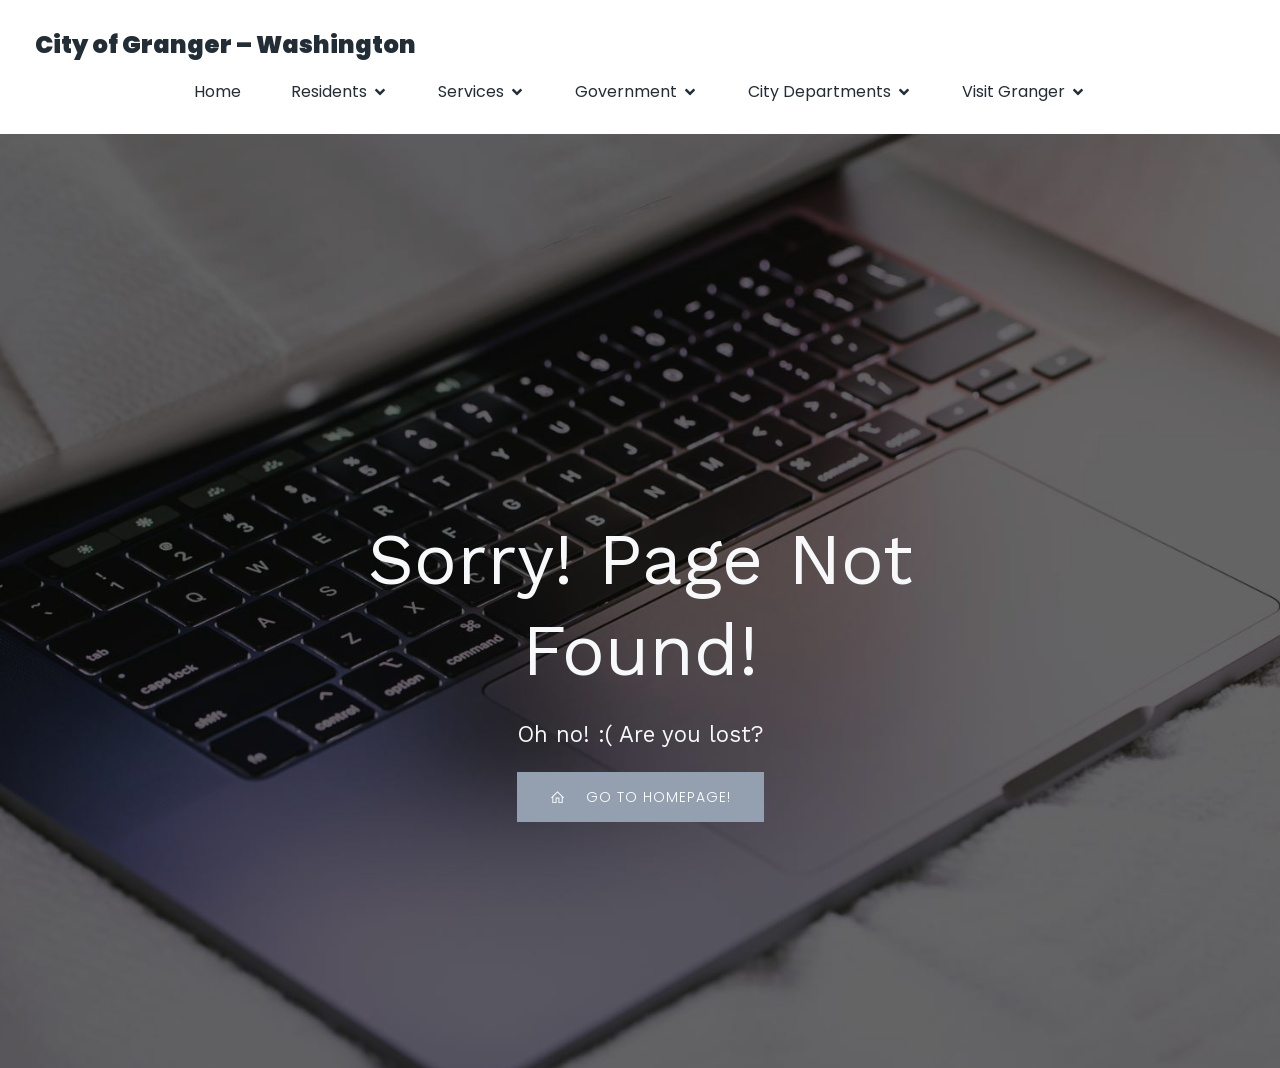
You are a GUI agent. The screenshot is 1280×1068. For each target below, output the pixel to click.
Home (217, 91)
